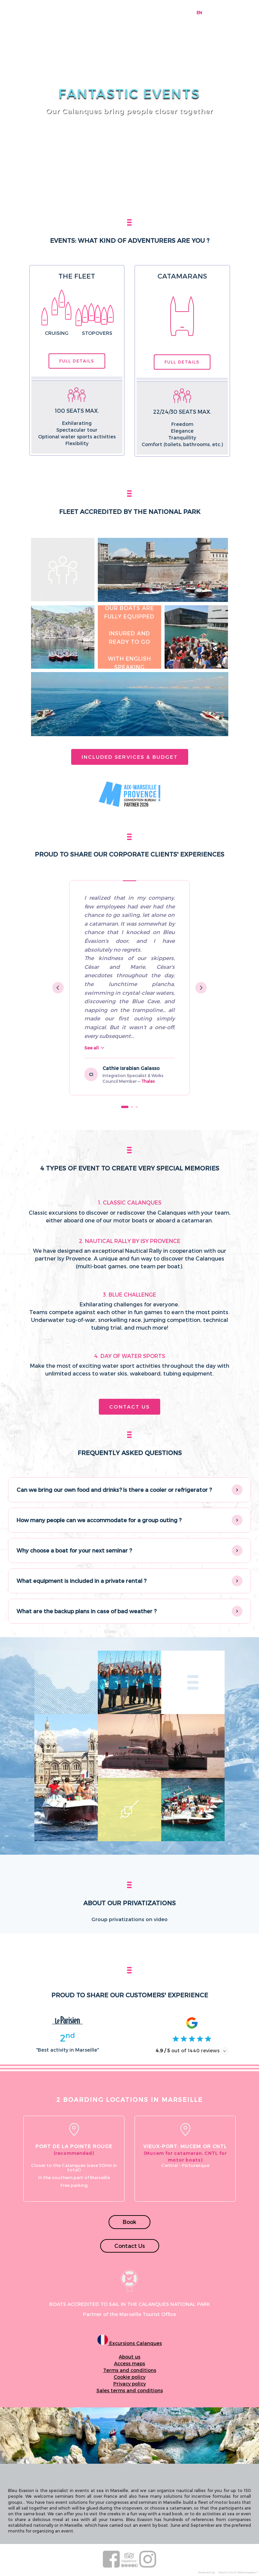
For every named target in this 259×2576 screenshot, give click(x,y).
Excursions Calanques (129, 2343)
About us (129, 2357)
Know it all (136, 12)
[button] (129, 1490)
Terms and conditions (129, 2370)
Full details (76, 360)
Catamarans (182, 276)
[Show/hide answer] (237, 1489)
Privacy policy (129, 2383)
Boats (109, 12)
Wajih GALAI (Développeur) (237, 2572)
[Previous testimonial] (58, 987)
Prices (160, 12)
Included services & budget (130, 757)
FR (208, 12)
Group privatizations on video (129, 1919)
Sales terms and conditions (129, 2390)
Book (129, 2222)
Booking (61, 12)
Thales (148, 1080)
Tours (85, 12)
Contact (182, 12)
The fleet (76, 276)
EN (199, 12)
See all (94, 1047)
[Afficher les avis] (224, 2051)
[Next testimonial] (201, 987)
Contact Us (129, 1406)
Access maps (129, 2363)
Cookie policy (129, 2377)
